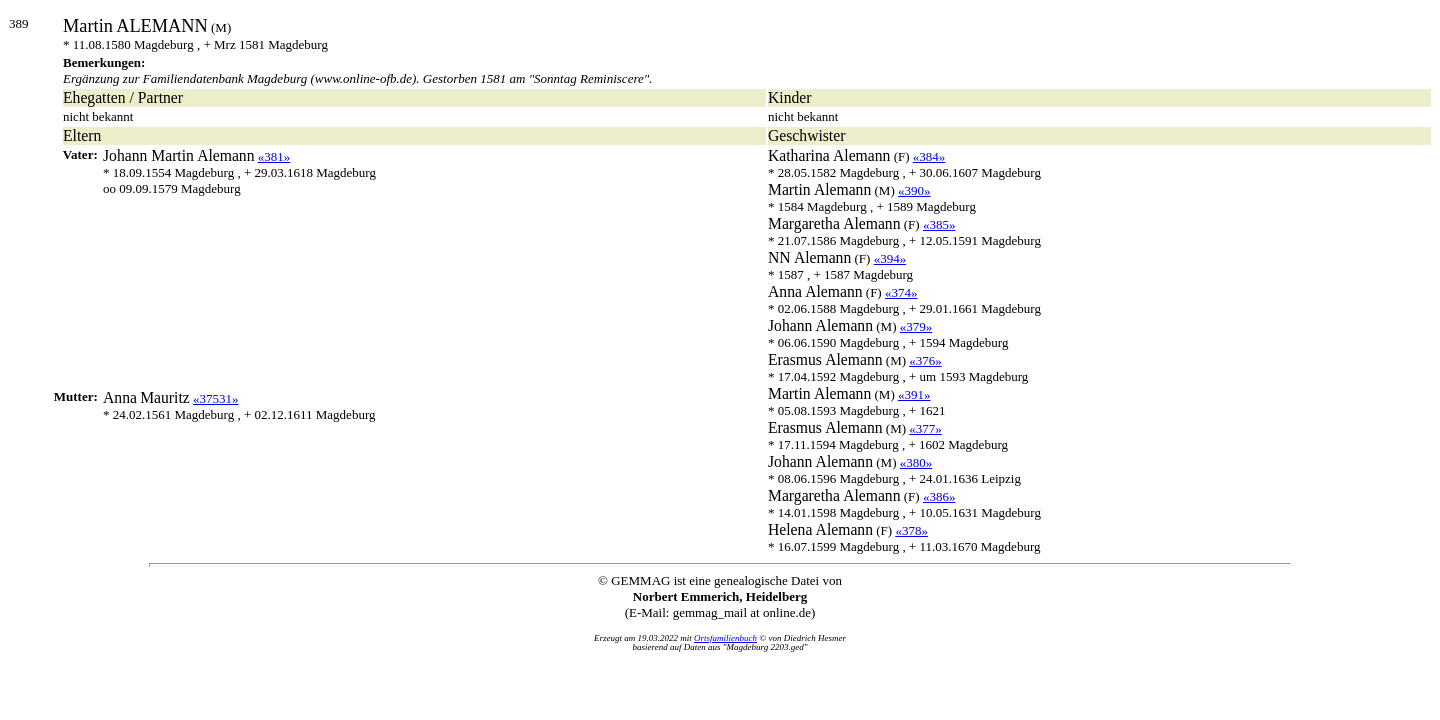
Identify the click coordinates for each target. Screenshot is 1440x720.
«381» (274, 156)
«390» (914, 190)
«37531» (216, 398)
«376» (925, 360)
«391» (914, 394)
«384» (929, 156)
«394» (890, 258)
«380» (916, 462)
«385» (939, 224)
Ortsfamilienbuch (725, 638)
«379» (916, 326)
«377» (925, 428)
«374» (901, 292)
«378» (911, 530)
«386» (939, 496)
